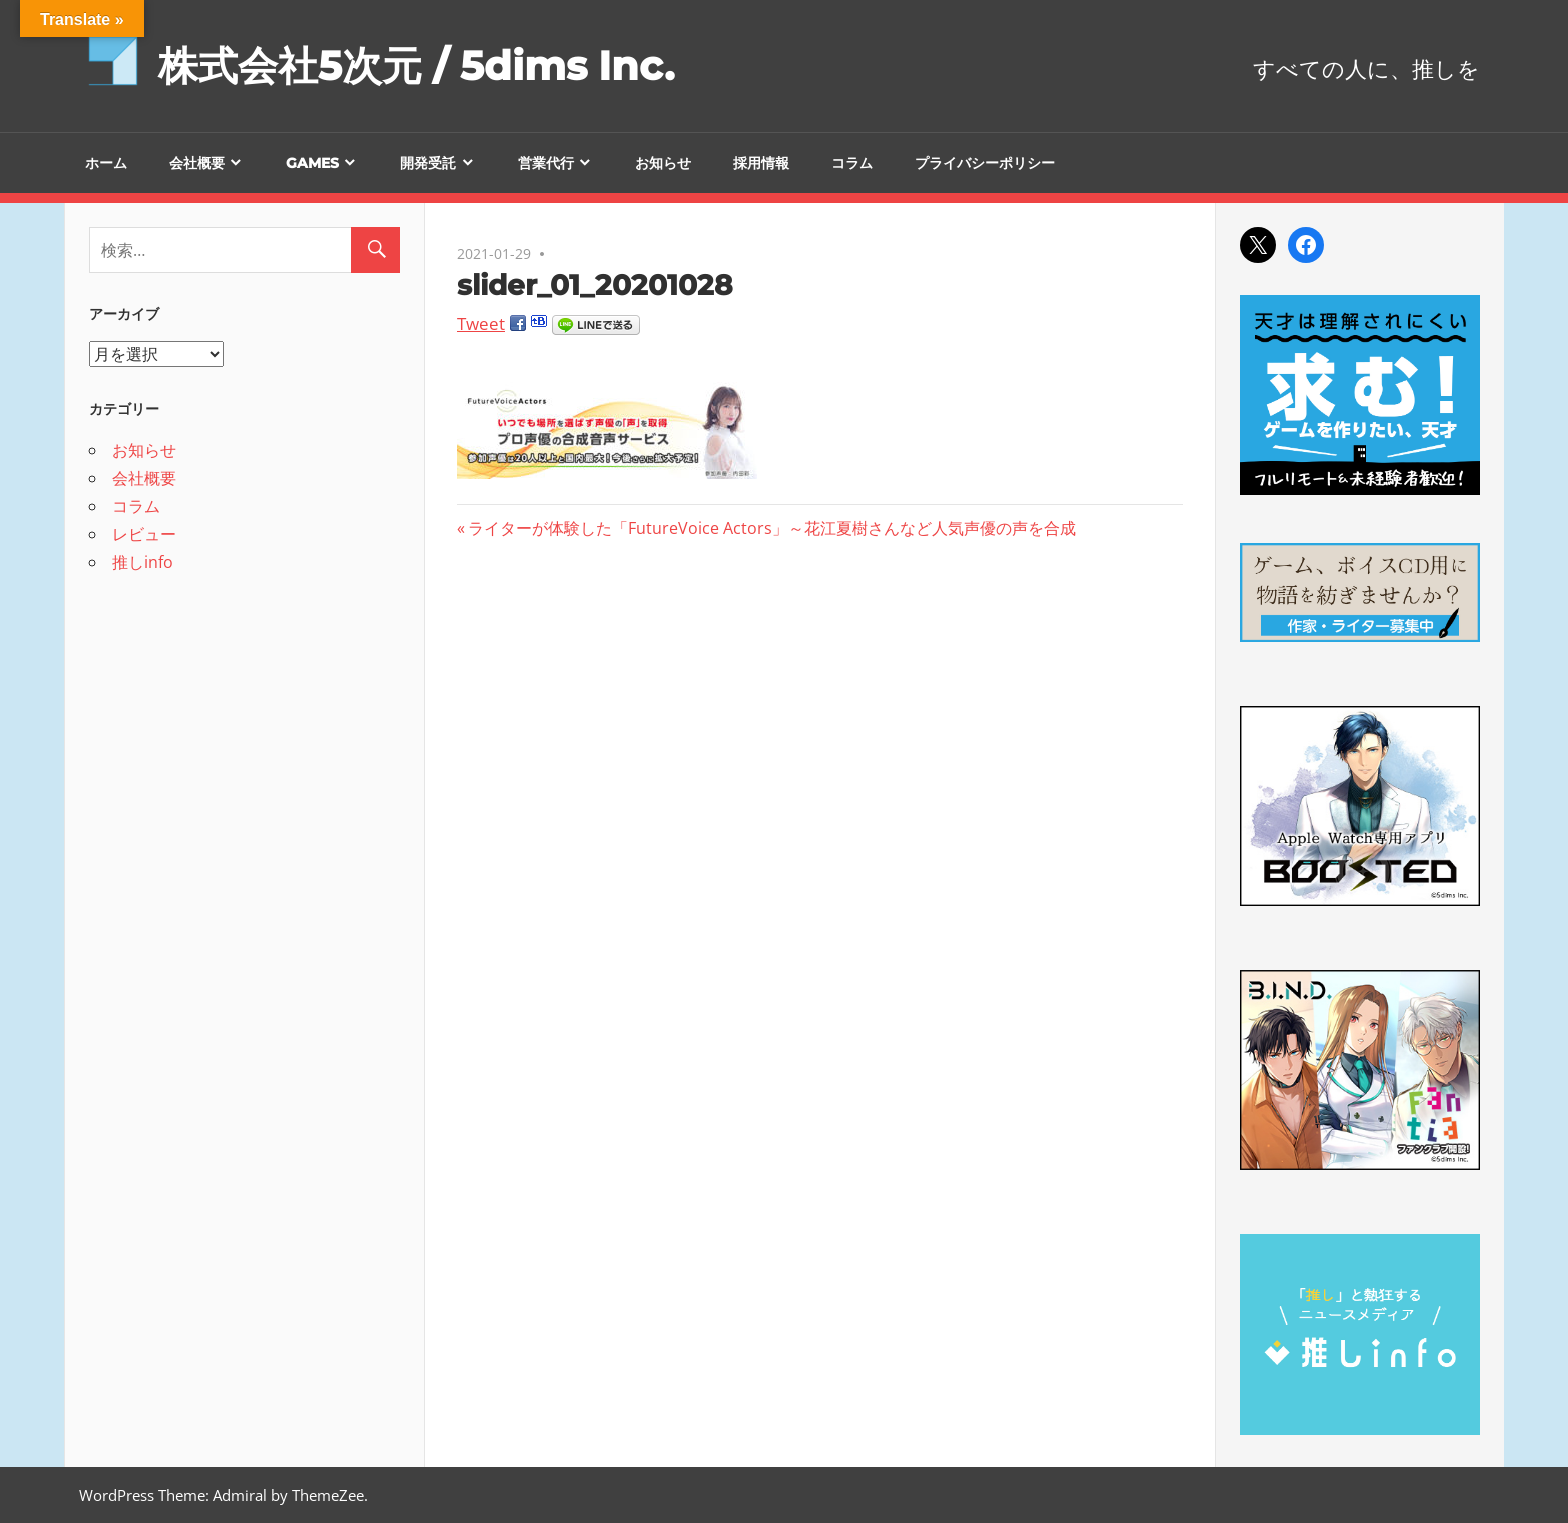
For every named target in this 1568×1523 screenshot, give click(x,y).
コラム (852, 163)
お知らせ (663, 163)
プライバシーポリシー (985, 163)
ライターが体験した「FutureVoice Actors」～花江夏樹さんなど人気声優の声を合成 (771, 528)
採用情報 (761, 163)
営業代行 (546, 163)
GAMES (312, 163)
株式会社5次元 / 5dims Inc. (416, 65)
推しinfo (142, 562)
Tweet (481, 323)
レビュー (144, 534)
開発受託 (428, 163)
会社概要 (197, 163)
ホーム (106, 163)
